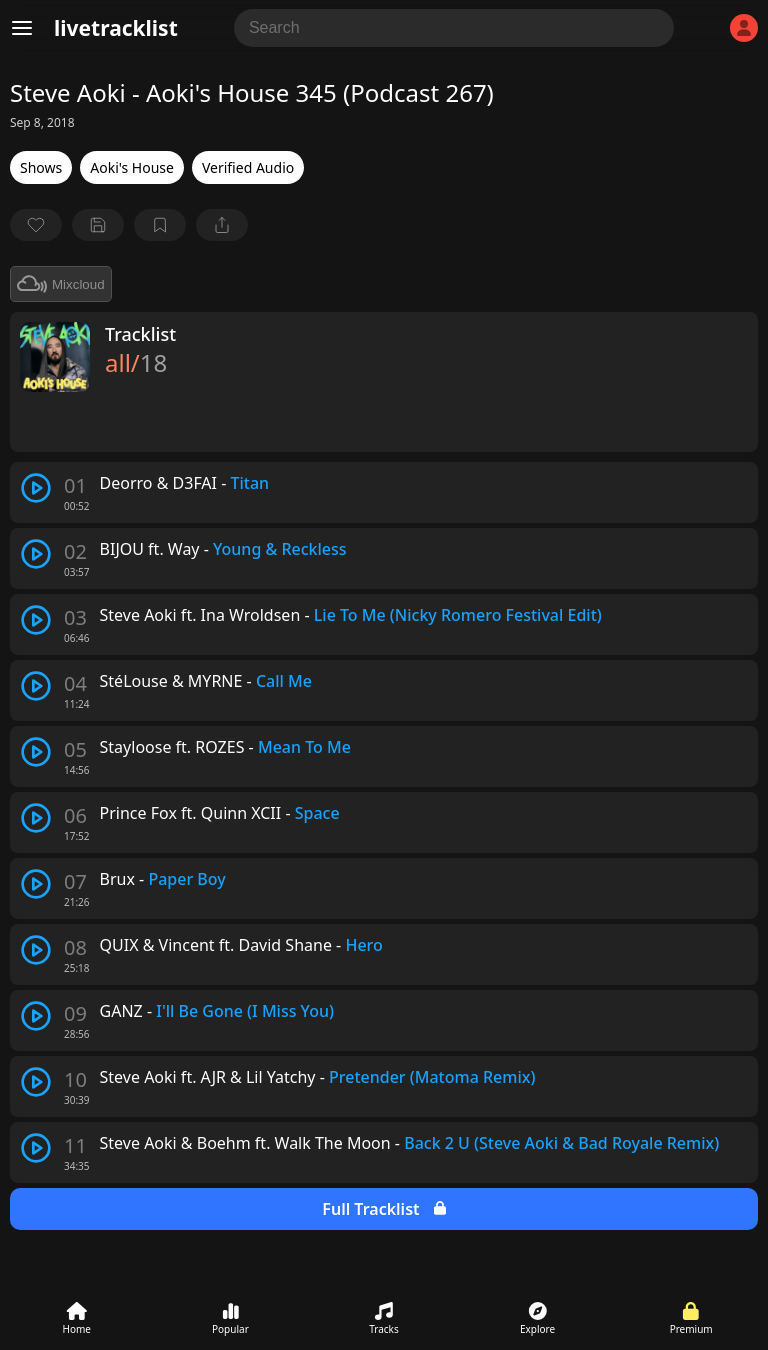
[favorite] (36, 225)
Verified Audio (248, 167)
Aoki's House (132, 167)
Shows (41, 167)
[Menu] (22, 28)
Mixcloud (61, 284)
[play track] (36, 488)
